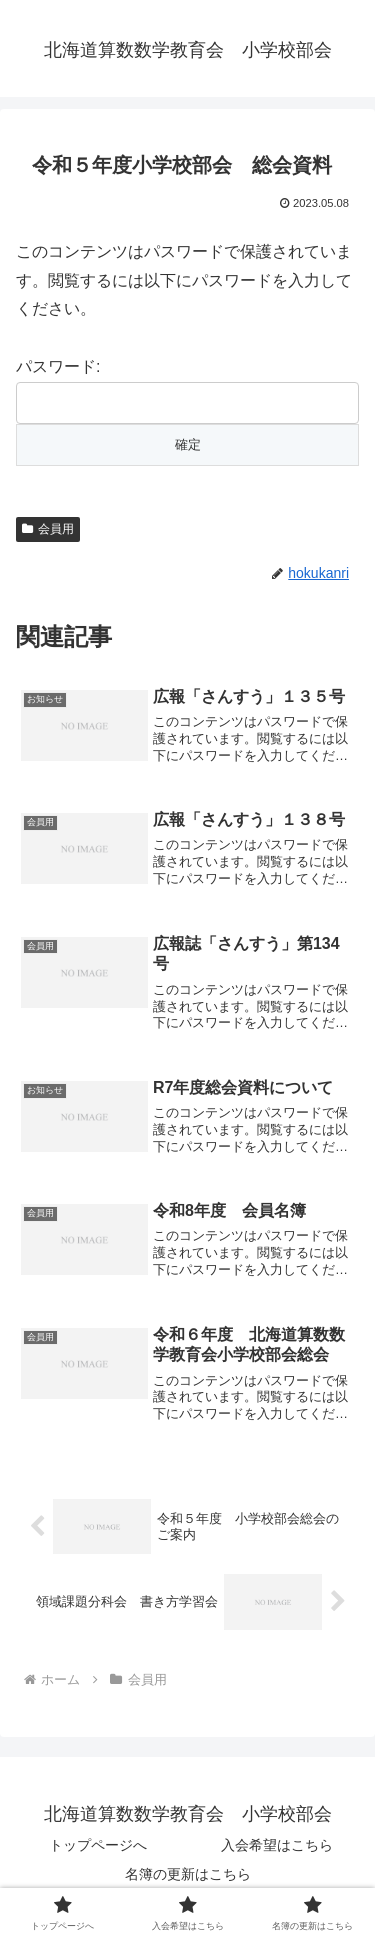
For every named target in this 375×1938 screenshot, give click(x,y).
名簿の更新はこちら (188, 1874)
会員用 (48, 529)
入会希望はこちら (277, 1845)
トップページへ (98, 1845)
